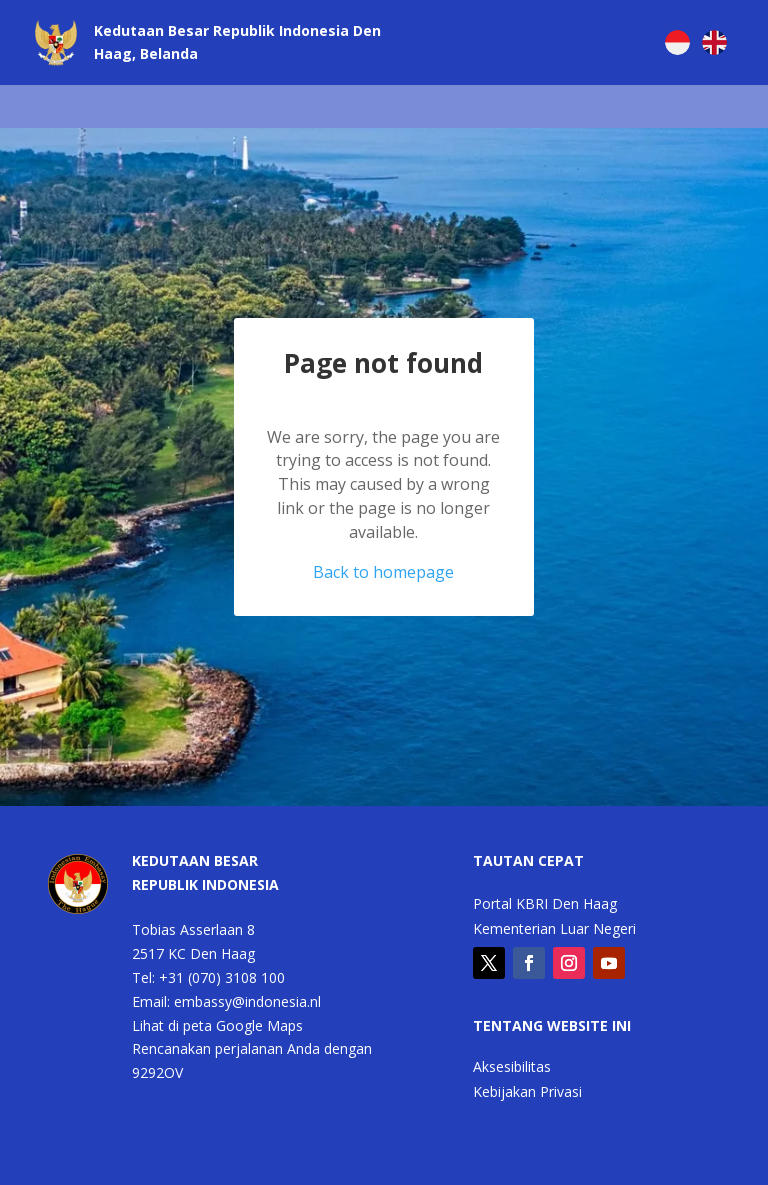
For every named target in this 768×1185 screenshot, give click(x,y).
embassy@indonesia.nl (247, 1001)
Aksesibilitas (512, 1068)
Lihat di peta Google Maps (217, 1025)
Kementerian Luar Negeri (554, 930)
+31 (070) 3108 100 (222, 977)
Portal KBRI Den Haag (545, 905)
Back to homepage (383, 572)
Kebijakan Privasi (527, 1093)
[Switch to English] (714, 42)
